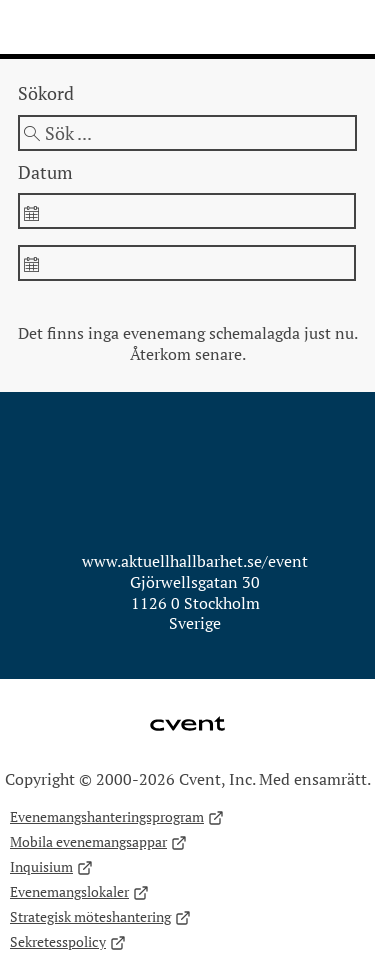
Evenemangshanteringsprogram (117, 817)
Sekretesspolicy (68, 942)
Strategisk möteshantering (100, 917)
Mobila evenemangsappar (98, 842)
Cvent (187, 710)
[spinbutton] (186, 211)
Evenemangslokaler (79, 892)
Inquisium (51, 867)
